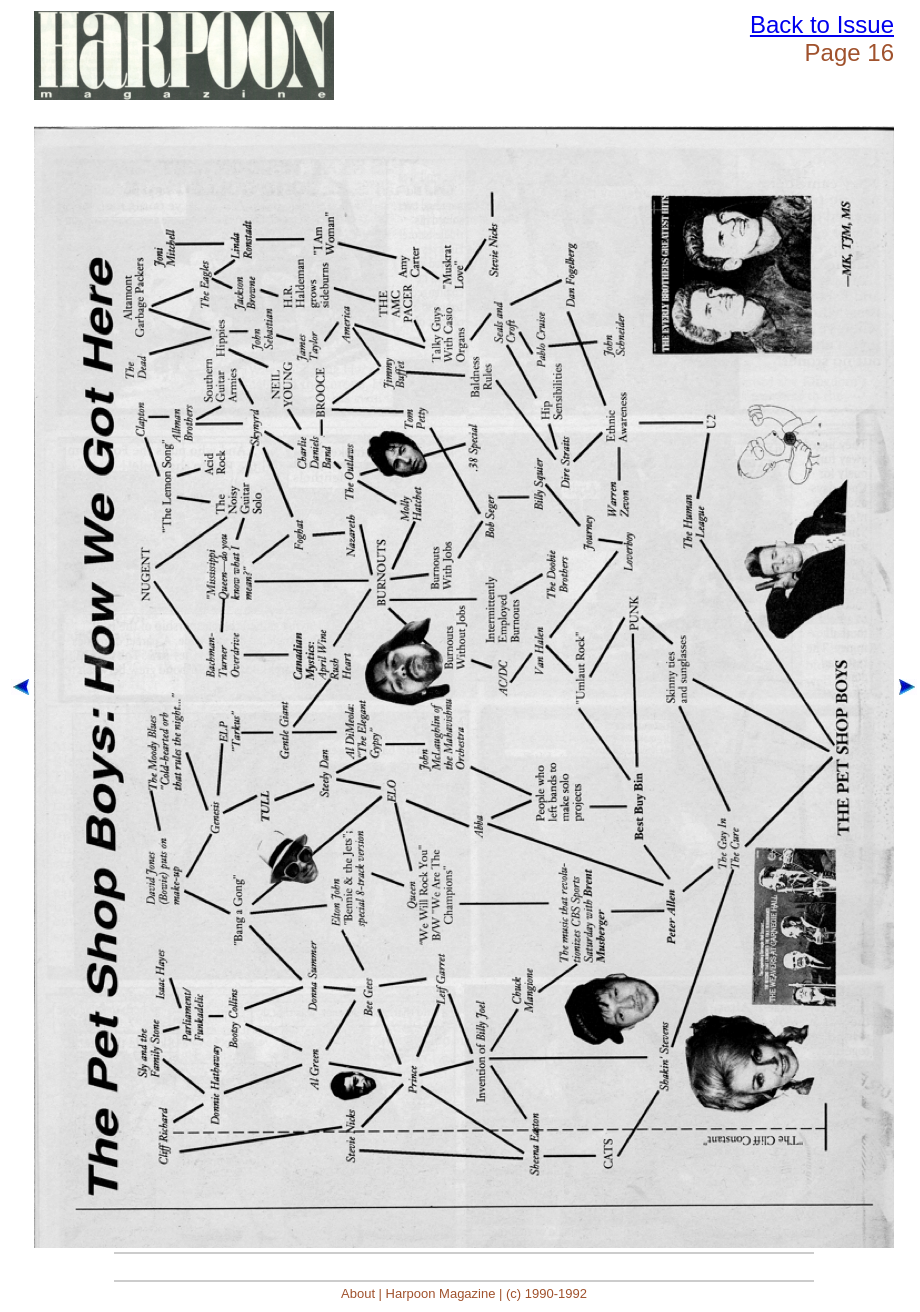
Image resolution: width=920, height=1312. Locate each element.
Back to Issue (822, 24)
